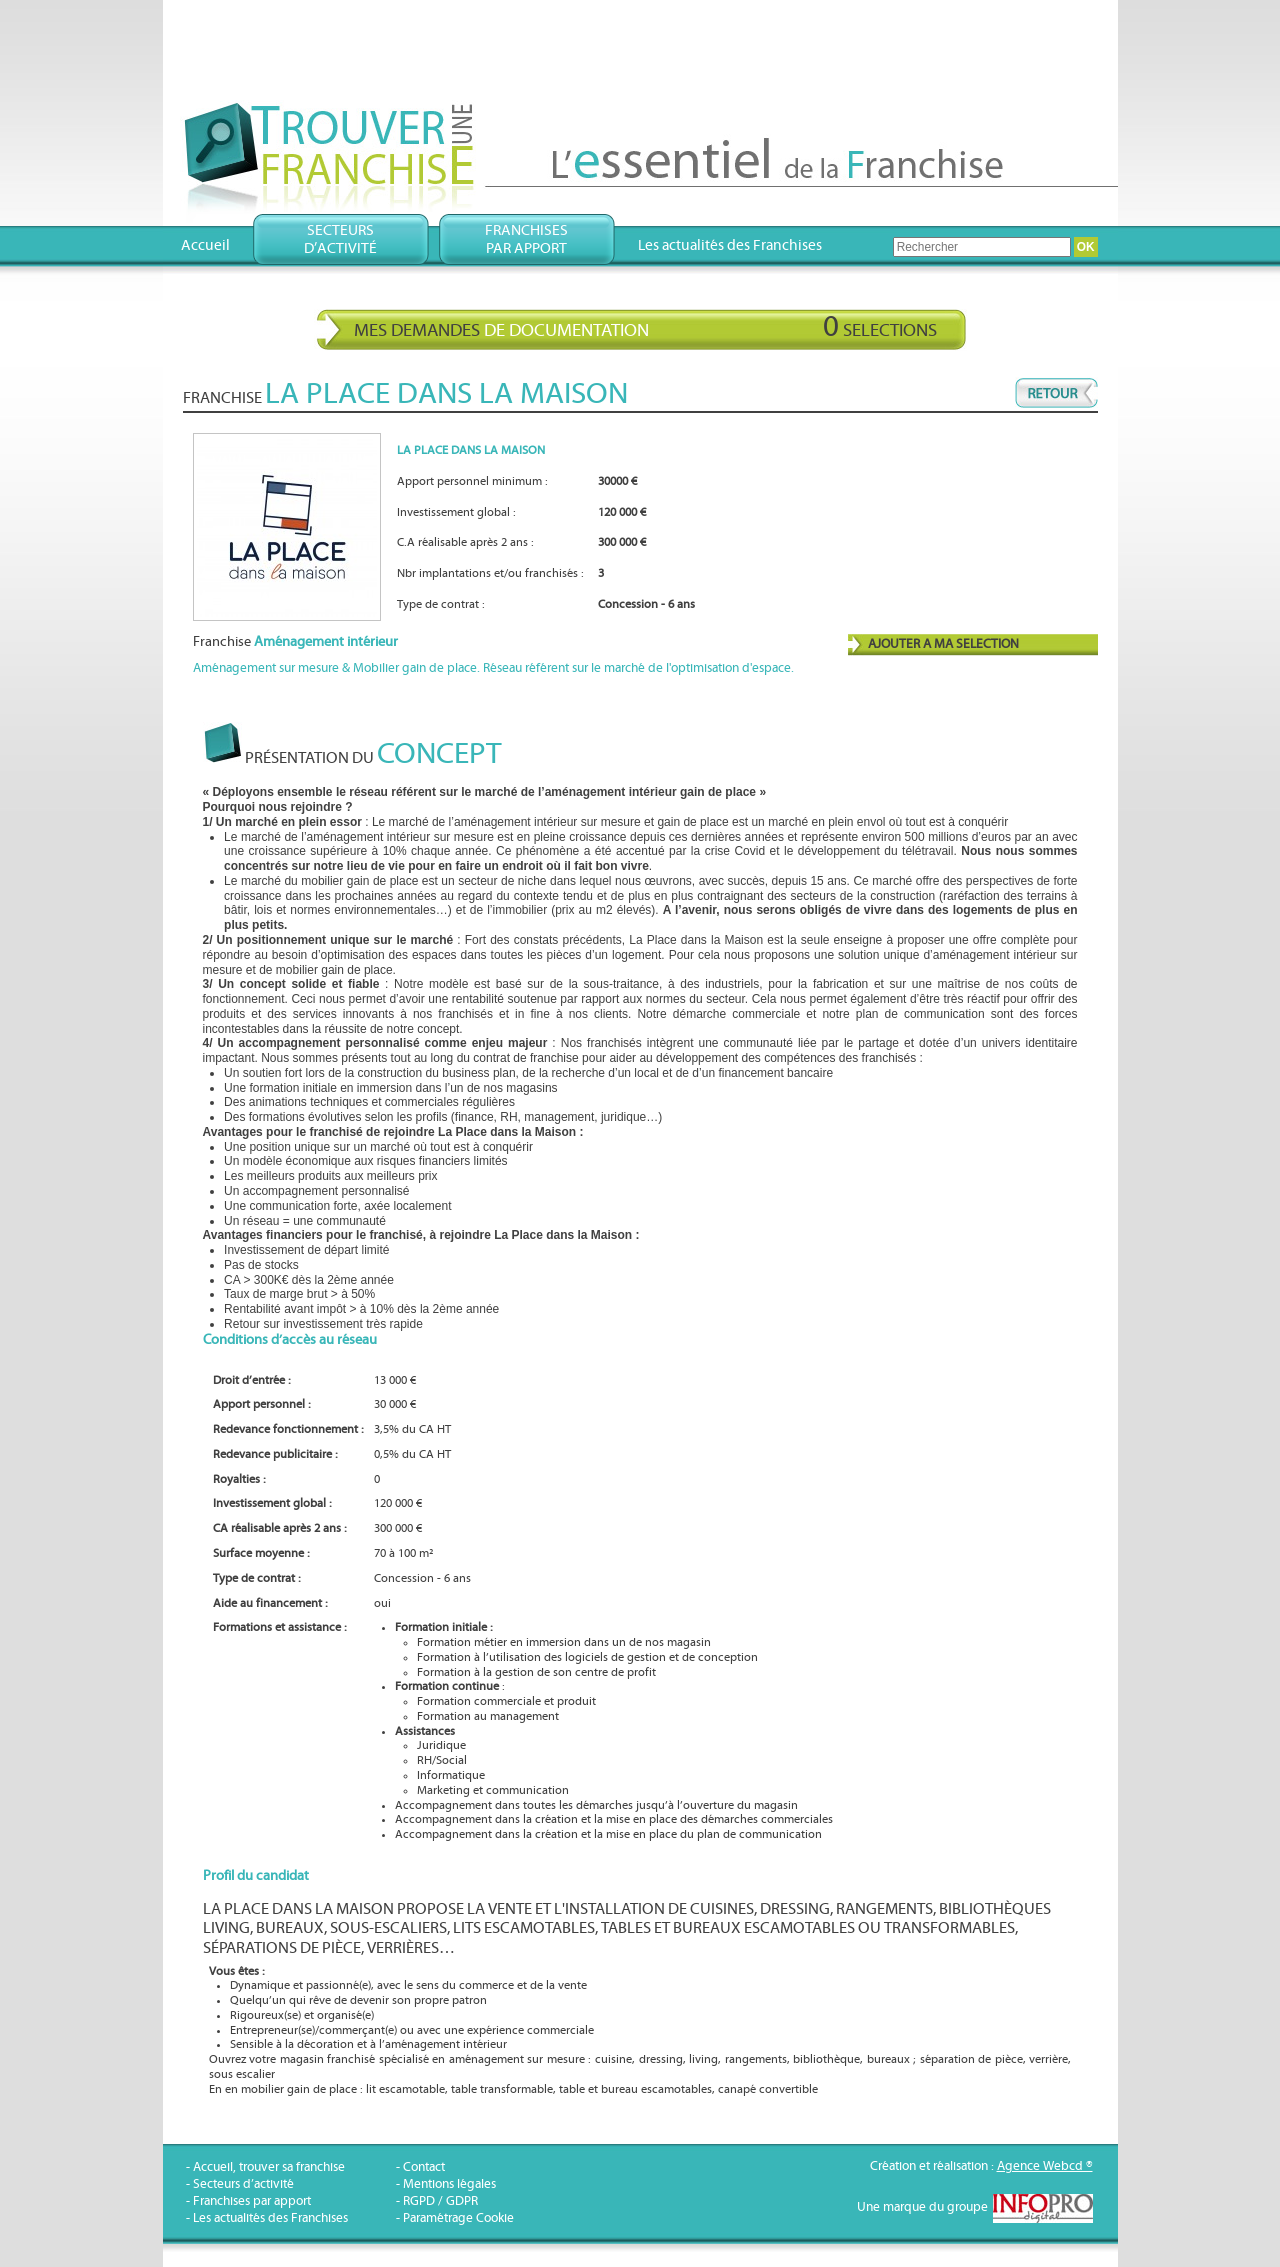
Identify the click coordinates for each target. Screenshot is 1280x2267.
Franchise (295, 642)
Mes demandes (645, 327)
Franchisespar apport (526, 239)
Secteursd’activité (340, 239)
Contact (424, 2167)
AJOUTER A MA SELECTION (943, 644)
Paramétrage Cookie (458, 2218)
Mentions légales (449, 2184)
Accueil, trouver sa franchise (269, 2167)
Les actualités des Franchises (730, 245)
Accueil (205, 245)
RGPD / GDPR (440, 2201)
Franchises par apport (252, 2201)
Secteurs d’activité (243, 2184)
